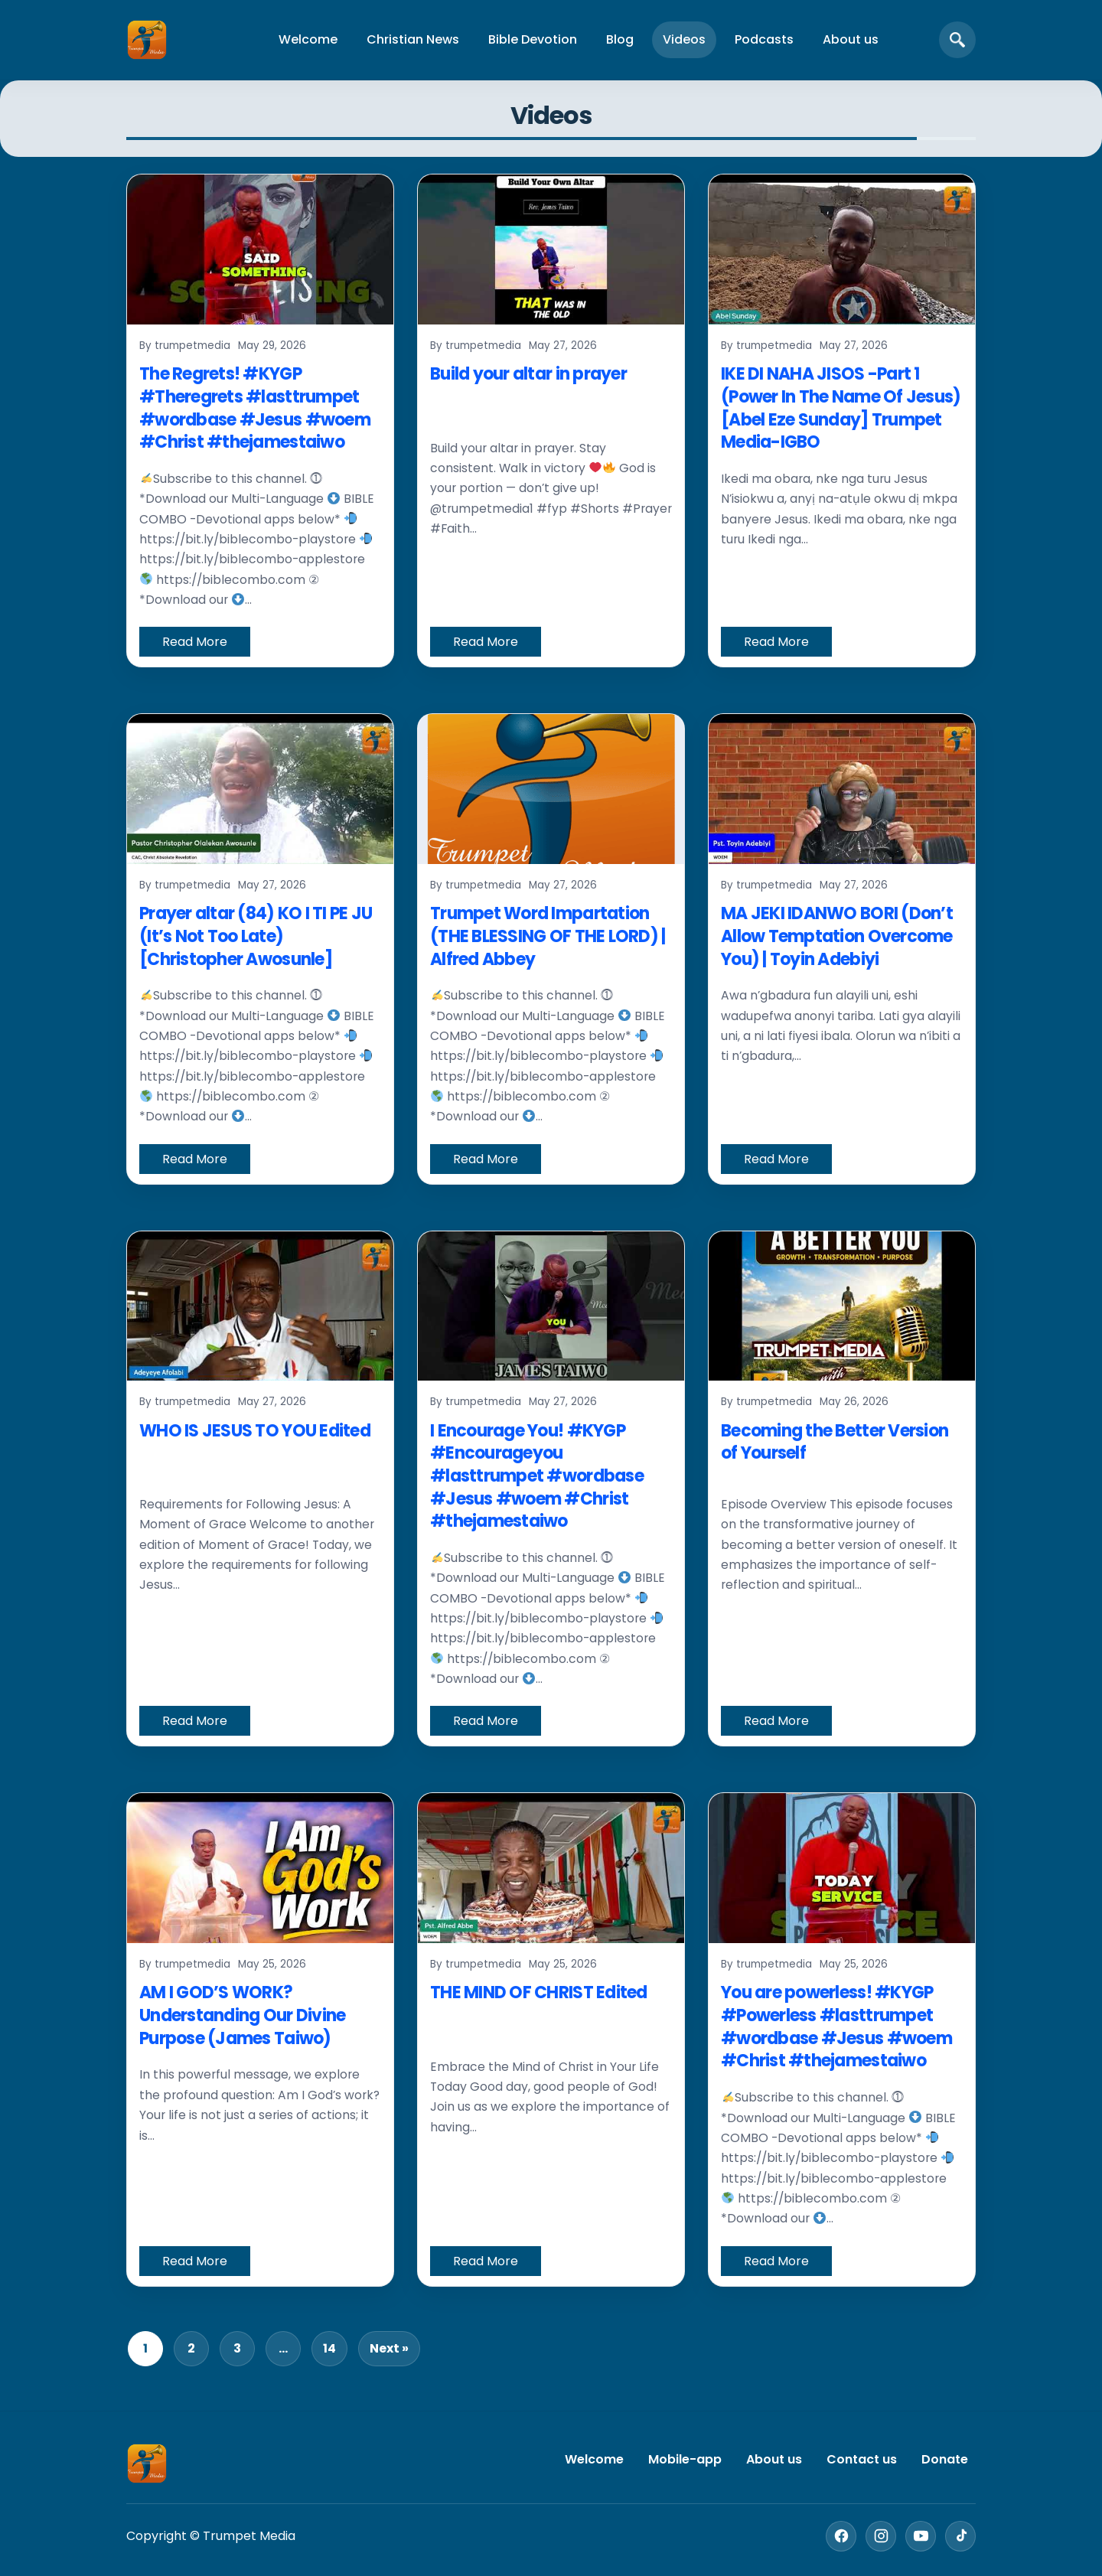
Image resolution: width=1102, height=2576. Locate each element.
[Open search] (957, 39)
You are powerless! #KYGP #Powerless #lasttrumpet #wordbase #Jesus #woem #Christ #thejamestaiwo (836, 2026)
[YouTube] (920, 2536)
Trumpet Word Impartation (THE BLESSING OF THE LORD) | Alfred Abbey (547, 936)
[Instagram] (881, 2536)
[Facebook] (841, 2536)
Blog (620, 39)
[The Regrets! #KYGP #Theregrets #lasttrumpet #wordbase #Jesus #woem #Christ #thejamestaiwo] (260, 249)
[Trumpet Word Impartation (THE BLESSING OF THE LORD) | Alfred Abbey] (551, 789)
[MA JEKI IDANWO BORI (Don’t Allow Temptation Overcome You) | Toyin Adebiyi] (842, 789)
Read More (194, 642)
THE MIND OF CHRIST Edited (538, 1992)
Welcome (308, 39)
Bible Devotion (532, 39)
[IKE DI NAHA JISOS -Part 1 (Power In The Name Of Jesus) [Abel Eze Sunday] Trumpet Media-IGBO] (842, 249)
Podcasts (764, 39)
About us (851, 39)
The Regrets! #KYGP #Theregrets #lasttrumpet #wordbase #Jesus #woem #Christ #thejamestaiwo (254, 408)
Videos (684, 39)
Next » (389, 2348)
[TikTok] (960, 2536)
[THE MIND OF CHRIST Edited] (551, 1868)
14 (329, 2348)
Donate (944, 2459)
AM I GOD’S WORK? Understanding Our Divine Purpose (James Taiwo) (242, 2015)
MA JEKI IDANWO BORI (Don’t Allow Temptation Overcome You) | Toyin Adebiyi (837, 936)
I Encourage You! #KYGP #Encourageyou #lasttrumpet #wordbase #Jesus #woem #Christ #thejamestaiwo (537, 1476)
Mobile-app (685, 2459)
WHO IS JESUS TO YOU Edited (254, 1431)
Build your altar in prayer (528, 374)
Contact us (861, 2459)
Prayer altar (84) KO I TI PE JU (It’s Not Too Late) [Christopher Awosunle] (255, 936)
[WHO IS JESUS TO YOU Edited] (260, 1306)
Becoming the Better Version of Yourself (834, 1442)
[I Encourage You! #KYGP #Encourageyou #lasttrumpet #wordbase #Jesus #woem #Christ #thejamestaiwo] (551, 1306)
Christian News (413, 39)
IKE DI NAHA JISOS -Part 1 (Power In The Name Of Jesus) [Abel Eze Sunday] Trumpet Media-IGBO (840, 408)
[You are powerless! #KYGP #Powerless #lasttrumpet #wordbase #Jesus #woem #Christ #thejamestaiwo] (842, 1868)
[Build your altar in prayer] (551, 249)
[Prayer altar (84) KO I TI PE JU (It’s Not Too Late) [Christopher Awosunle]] (260, 789)
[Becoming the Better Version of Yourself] (842, 1306)
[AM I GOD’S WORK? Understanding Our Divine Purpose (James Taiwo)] (260, 1868)
